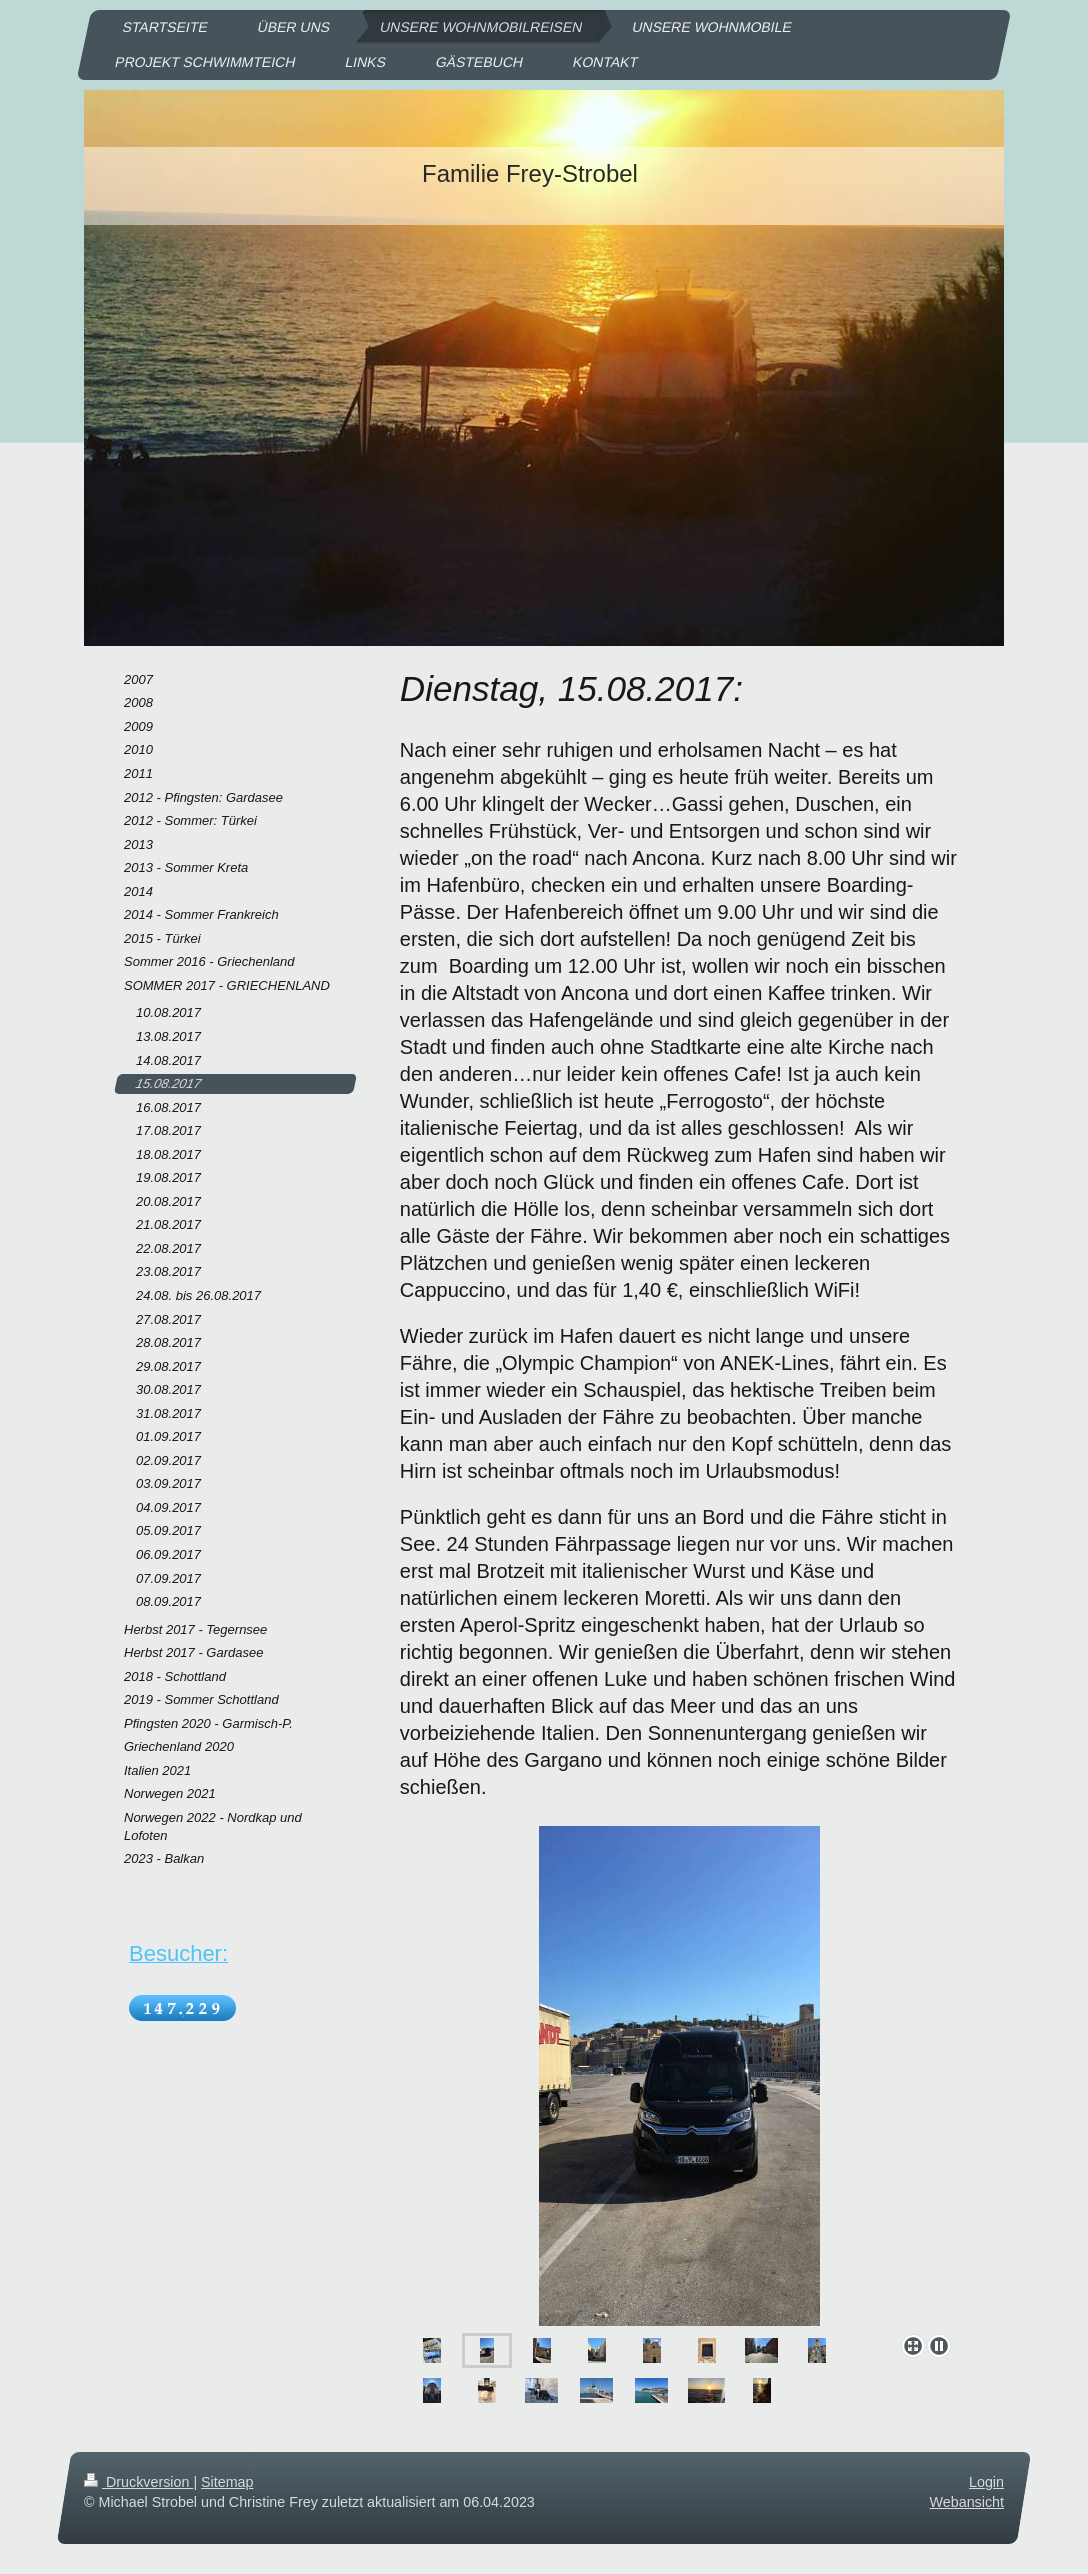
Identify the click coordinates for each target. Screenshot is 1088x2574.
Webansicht (967, 2502)
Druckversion (138, 2482)
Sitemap (227, 2482)
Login (986, 2482)
